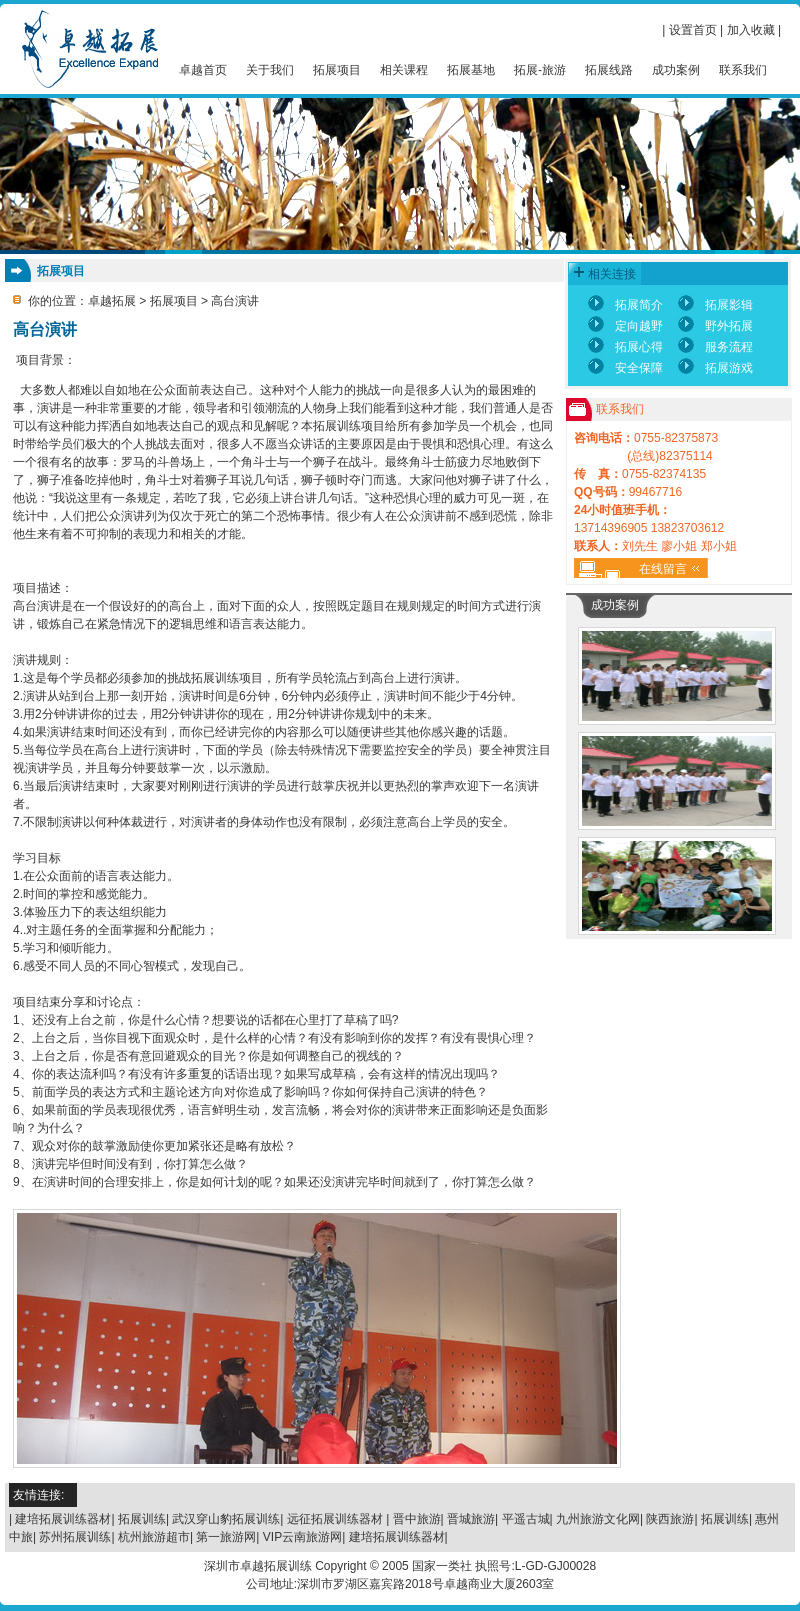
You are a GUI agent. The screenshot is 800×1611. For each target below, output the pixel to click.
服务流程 (729, 347)
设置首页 (693, 30)
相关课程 (404, 70)
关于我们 (270, 70)
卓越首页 (203, 70)
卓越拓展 (112, 301)
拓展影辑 (729, 305)
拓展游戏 (729, 368)
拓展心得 (639, 347)
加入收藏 (751, 30)
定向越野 (639, 326)
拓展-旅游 (540, 70)
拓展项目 (337, 70)
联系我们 (743, 70)
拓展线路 (609, 70)
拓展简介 (639, 305)
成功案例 (676, 70)
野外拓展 (729, 326)
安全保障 (639, 368)
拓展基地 (471, 70)
